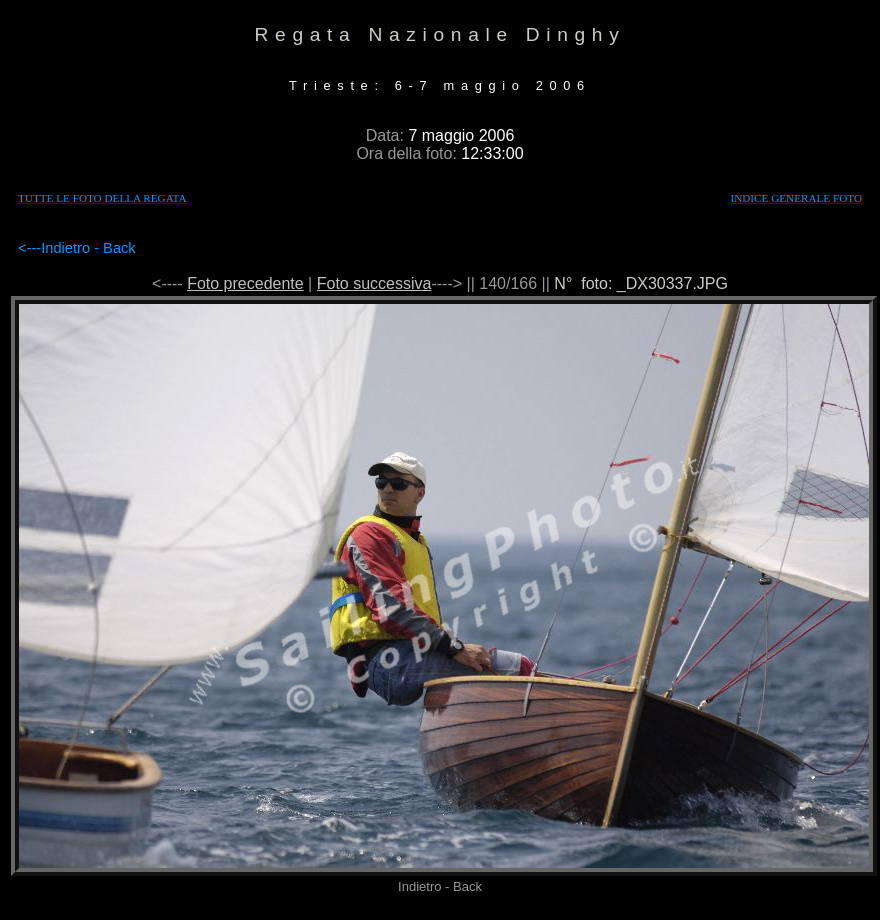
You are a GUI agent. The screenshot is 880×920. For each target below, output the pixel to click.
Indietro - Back (88, 248)
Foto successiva (374, 283)
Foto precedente (245, 283)
